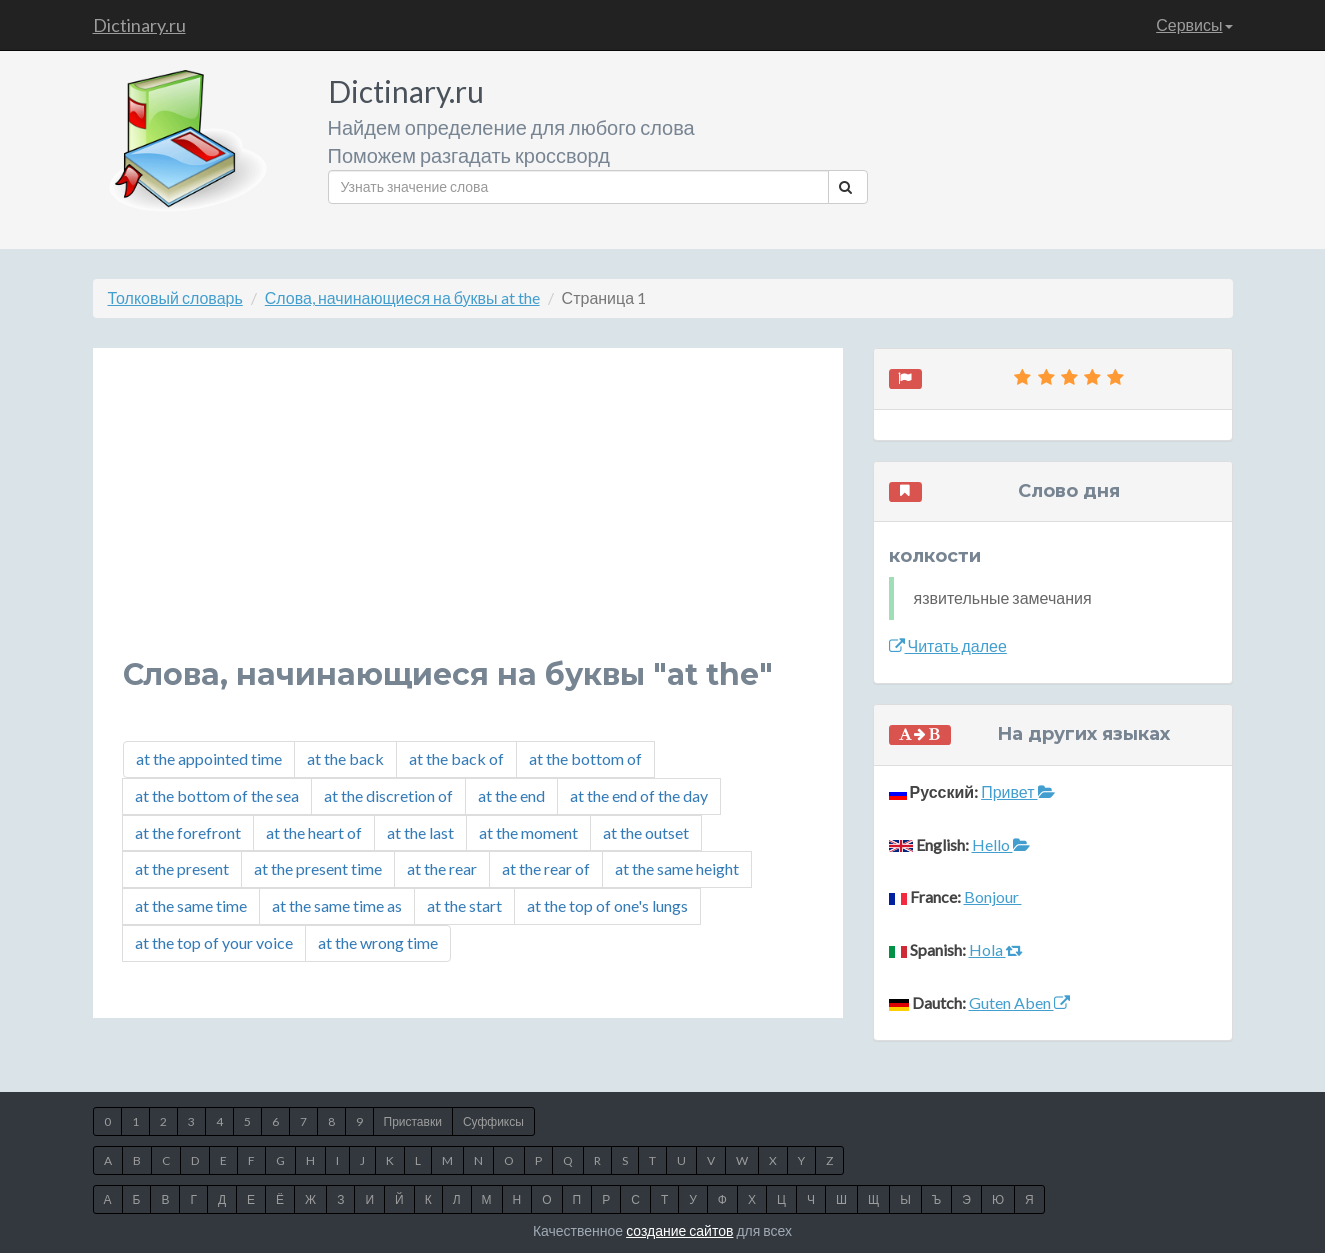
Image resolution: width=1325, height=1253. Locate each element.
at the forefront (188, 832)
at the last (420, 832)
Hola (996, 949)
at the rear (442, 868)
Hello (1001, 844)
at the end (511, 795)
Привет (1017, 791)
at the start (464, 905)
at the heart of (314, 832)
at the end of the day (639, 795)
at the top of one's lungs (607, 905)
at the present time (318, 868)
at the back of (456, 758)
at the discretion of (388, 795)
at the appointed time (209, 758)
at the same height (677, 868)
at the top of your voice (214, 942)
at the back (345, 758)
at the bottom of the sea (217, 795)
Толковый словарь (175, 297)
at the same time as (337, 905)
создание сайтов (679, 1230)
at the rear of (546, 868)
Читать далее (948, 645)
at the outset (646, 832)
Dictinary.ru (139, 25)
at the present (182, 868)
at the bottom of (585, 758)
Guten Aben (1019, 1002)
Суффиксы (493, 1121)
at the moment (528, 832)
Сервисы (1194, 24)
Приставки (413, 1121)
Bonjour (993, 896)
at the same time (191, 905)
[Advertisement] (468, 518)
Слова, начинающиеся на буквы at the (402, 297)
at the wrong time (378, 942)
